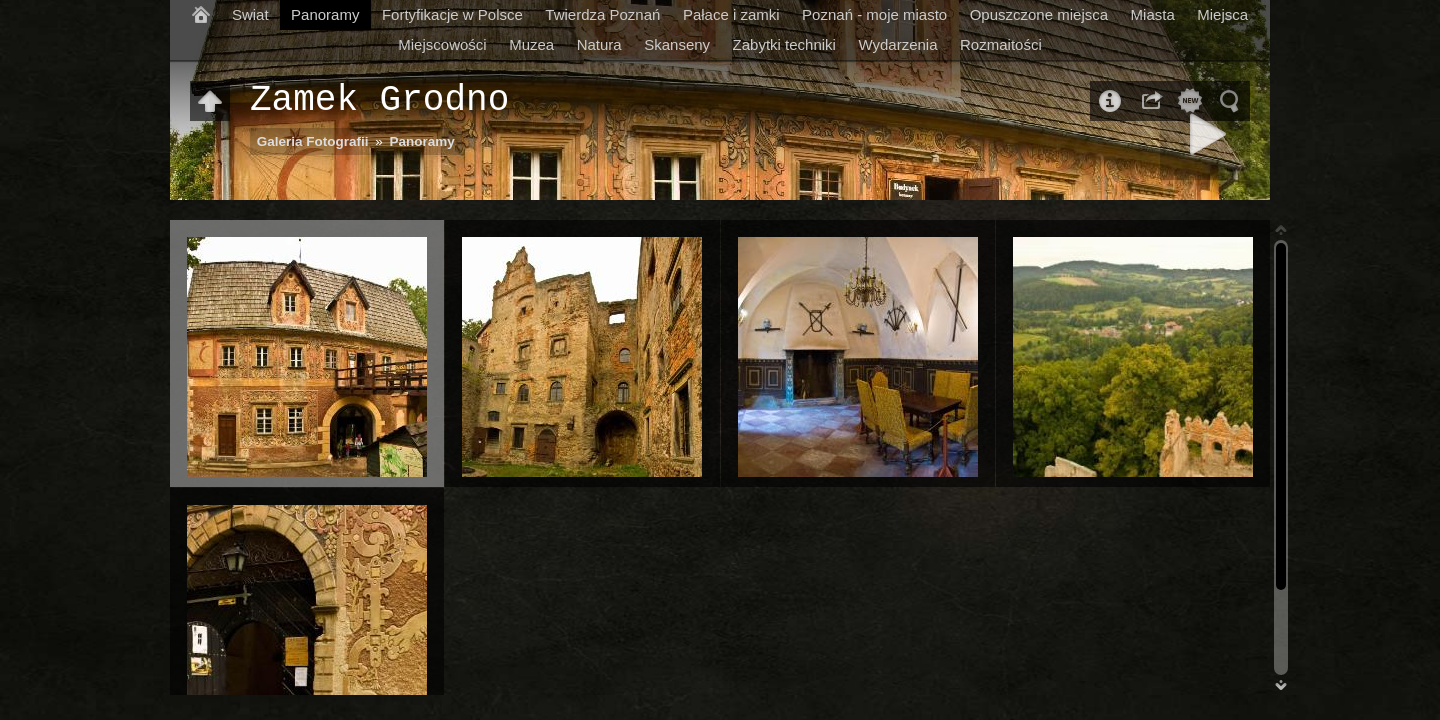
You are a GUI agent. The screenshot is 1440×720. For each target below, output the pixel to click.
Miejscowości (442, 44)
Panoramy (325, 14)
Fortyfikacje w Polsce (452, 14)
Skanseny (677, 44)
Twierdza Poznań (602, 14)
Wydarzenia (897, 44)
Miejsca (1222, 14)
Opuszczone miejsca (1039, 14)
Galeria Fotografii (313, 141)
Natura (599, 44)
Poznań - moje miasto (874, 14)
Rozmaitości (1001, 44)
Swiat (250, 14)
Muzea (531, 44)
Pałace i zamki (731, 14)
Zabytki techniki (784, 44)
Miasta (1153, 14)
